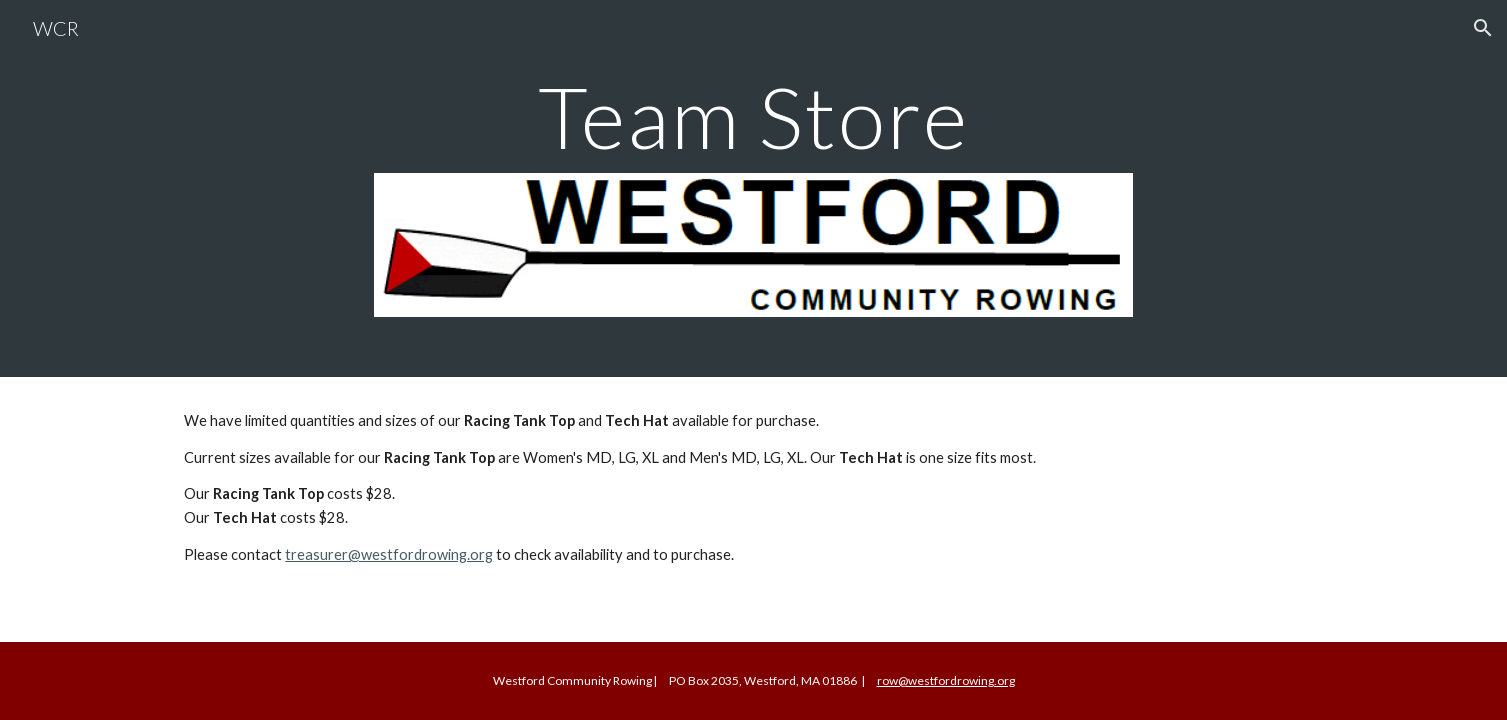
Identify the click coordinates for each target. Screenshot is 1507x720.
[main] (754, 116)
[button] (1483, 28)
